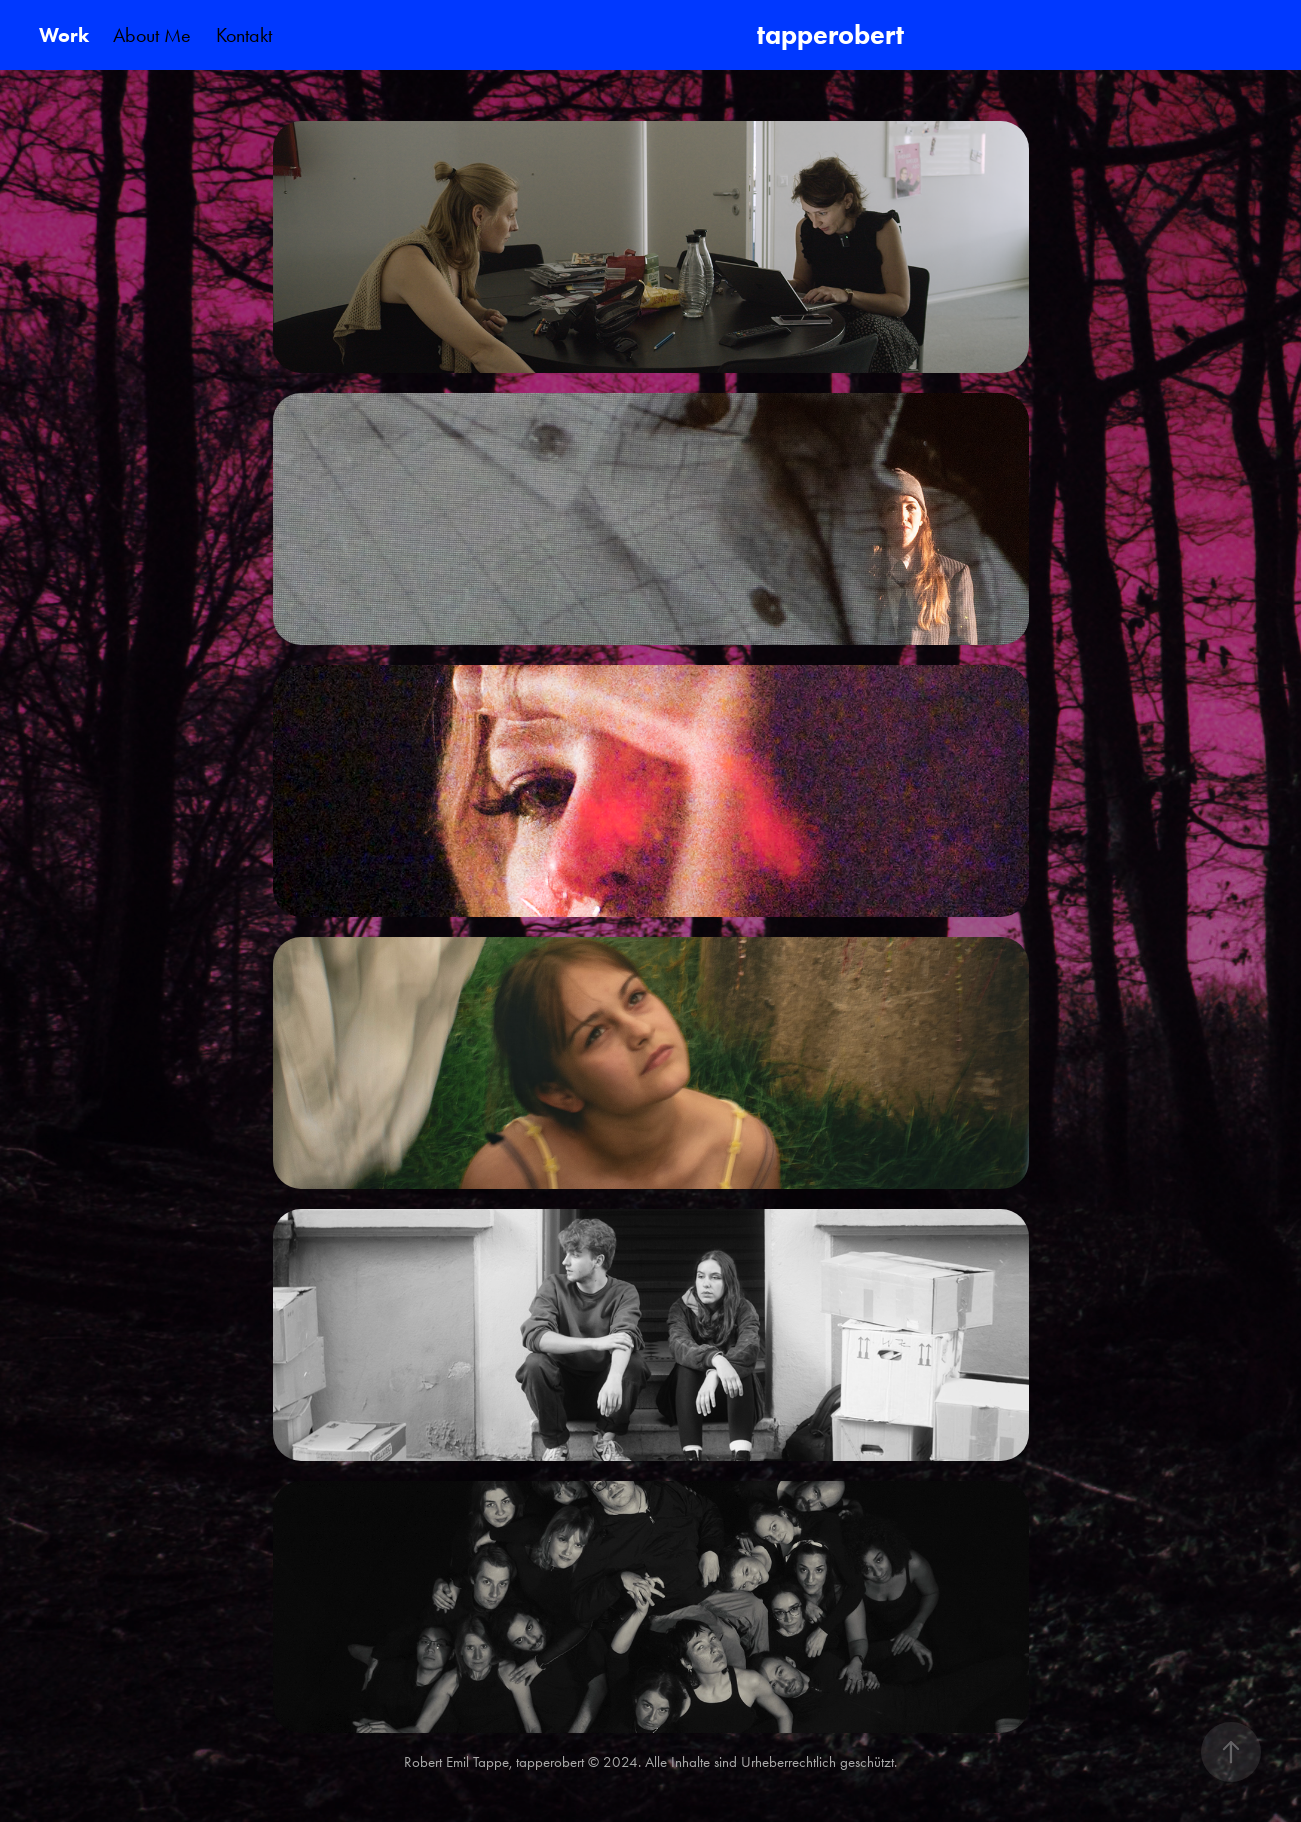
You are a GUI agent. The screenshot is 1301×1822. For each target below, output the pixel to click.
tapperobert (833, 34)
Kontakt (244, 35)
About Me (152, 35)
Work (64, 35)
